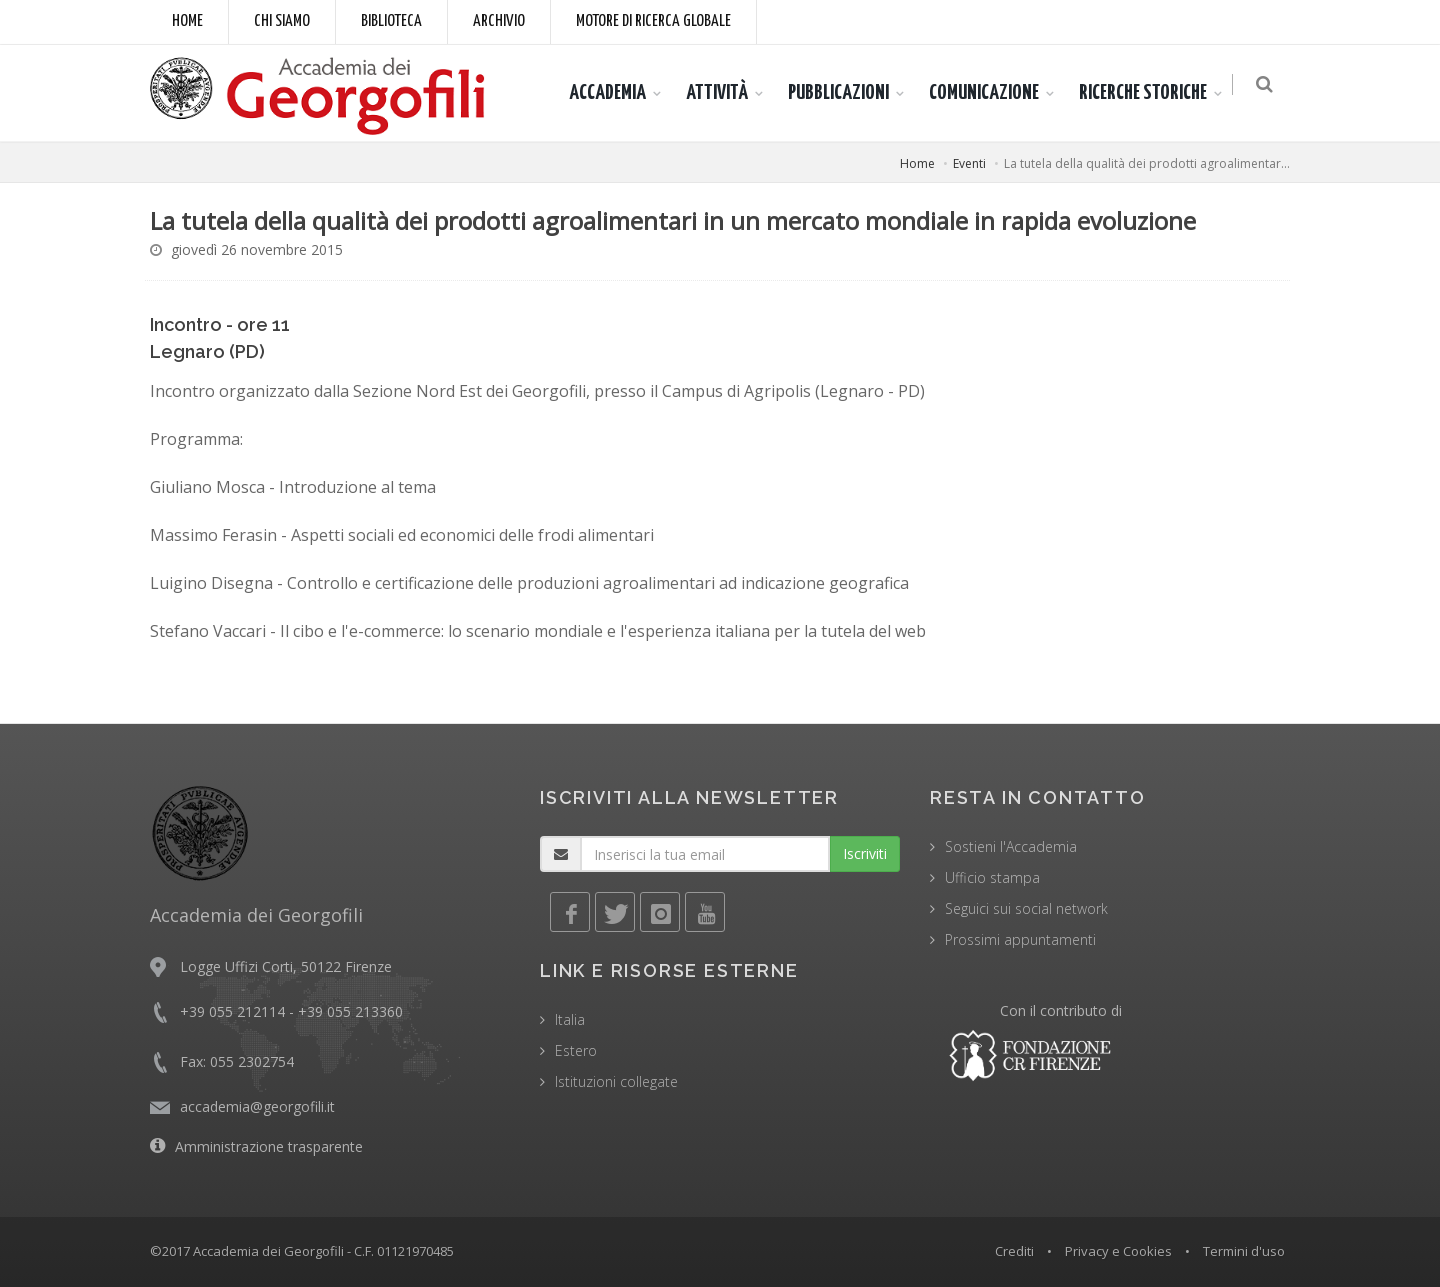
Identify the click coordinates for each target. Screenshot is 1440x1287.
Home (187, 21)
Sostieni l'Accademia (1011, 846)
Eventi (969, 163)
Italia (570, 1019)
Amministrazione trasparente (269, 1146)
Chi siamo (282, 21)
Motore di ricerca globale (653, 21)
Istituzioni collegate (616, 1081)
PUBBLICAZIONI (844, 93)
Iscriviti (865, 853)
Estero (576, 1050)
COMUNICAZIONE (990, 93)
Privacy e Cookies (1118, 1251)
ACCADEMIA (613, 93)
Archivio (499, 21)
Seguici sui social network (1026, 908)
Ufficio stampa (992, 877)
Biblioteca (391, 21)
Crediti (1014, 1251)
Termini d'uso (1244, 1251)
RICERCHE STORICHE (1149, 93)
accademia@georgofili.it (257, 1106)
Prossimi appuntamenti (1020, 939)
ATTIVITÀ (723, 93)
